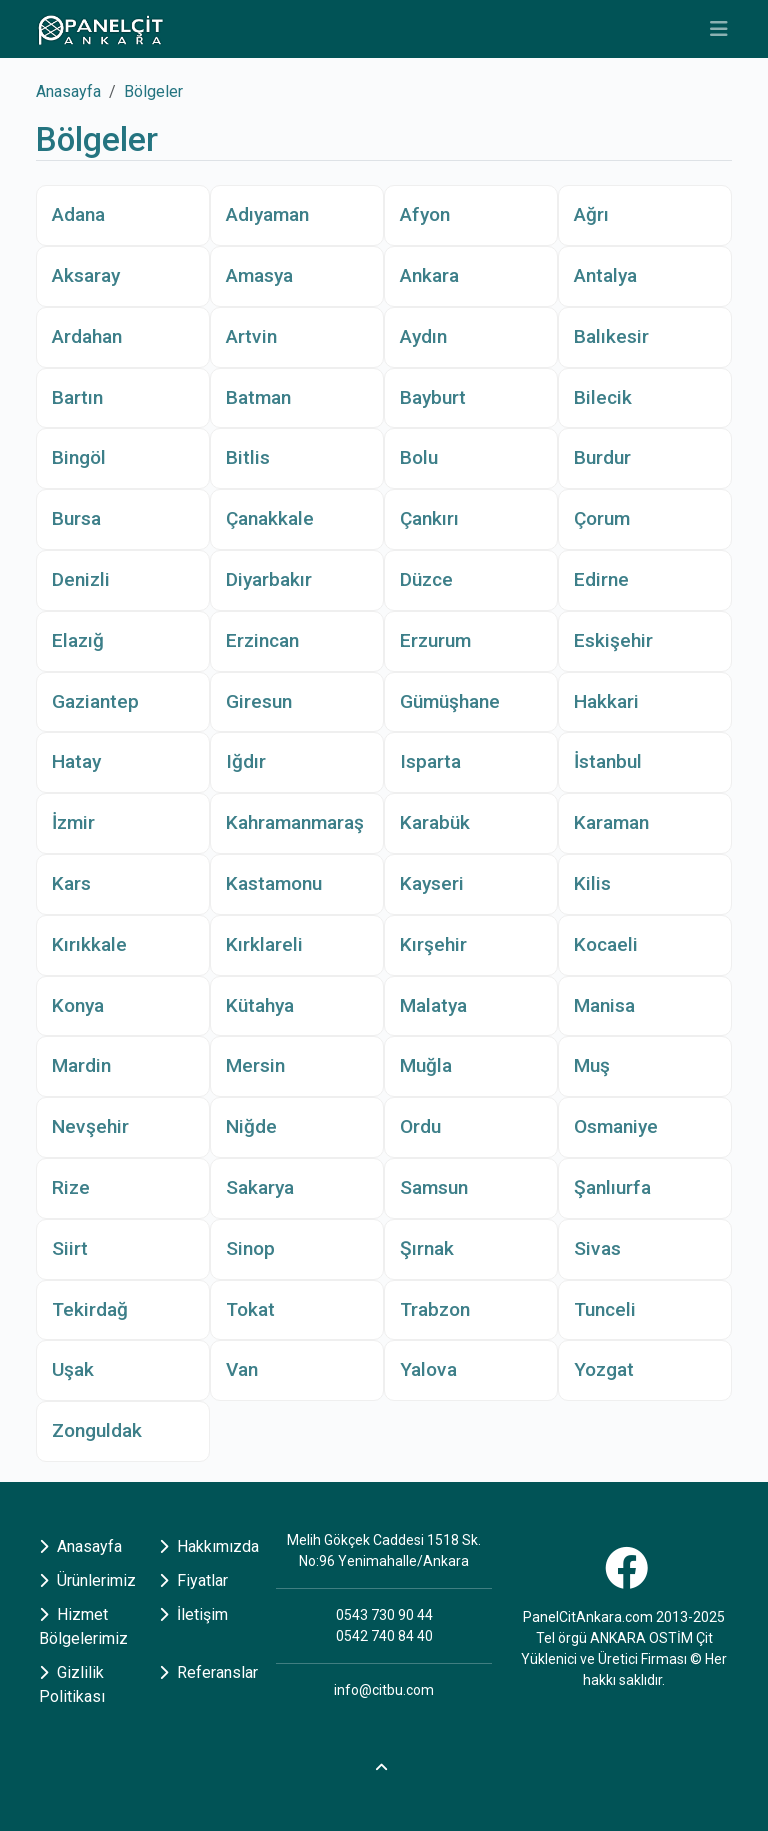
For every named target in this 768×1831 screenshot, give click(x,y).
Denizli (81, 579)
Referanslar (208, 1672)
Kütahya (260, 1005)
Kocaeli (606, 944)
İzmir (73, 822)
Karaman (611, 822)
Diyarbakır (269, 579)
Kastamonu (274, 883)
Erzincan (262, 640)
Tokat (250, 1309)
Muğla (426, 1065)
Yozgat (604, 1369)
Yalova (428, 1369)
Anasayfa (68, 91)
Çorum (602, 518)
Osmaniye (616, 1126)
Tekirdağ (90, 1309)
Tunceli (605, 1309)
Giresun (259, 701)
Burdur (602, 457)
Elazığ (78, 640)
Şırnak (427, 1248)
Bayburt (433, 397)
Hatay (76, 761)
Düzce (426, 579)
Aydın (423, 336)
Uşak (73, 1369)
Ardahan (87, 336)
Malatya (433, 1005)
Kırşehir (433, 944)
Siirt (70, 1248)
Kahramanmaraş (295, 822)
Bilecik (603, 397)
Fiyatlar (193, 1580)
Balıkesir (611, 336)
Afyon (425, 214)
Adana (78, 214)
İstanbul (608, 761)
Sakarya (260, 1187)
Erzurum (435, 640)
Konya (78, 1005)
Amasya (259, 275)
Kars (71, 883)
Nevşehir (90, 1126)
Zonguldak (97, 1430)
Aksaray (86, 275)
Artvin (251, 336)
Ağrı (591, 214)
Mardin (81, 1065)
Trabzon (435, 1309)
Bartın (77, 397)
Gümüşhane (450, 701)
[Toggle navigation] (719, 29)
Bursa (76, 518)
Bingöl (79, 457)
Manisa (604, 1005)
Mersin (255, 1065)
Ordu (420, 1126)
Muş (592, 1065)
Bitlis (248, 457)
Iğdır (246, 761)
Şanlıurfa (612, 1187)
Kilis (592, 883)
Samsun (434, 1187)
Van (242, 1369)
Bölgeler (153, 91)
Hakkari (606, 701)
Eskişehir (613, 640)
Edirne (601, 579)
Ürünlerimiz (87, 1580)
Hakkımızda (209, 1546)
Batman (258, 397)
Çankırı (429, 518)
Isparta (430, 761)
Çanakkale (270, 518)
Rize (71, 1187)
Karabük (435, 822)
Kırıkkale (89, 944)
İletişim (193, 1614)
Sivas (597, 1248)
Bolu (419, 457)
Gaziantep (95, 701)
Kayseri (432, 883)
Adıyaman (267, 214)
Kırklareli (264, 944)
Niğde (251, 1126)
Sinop (250, 1248)
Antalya (605, 275)
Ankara (429, 275)
